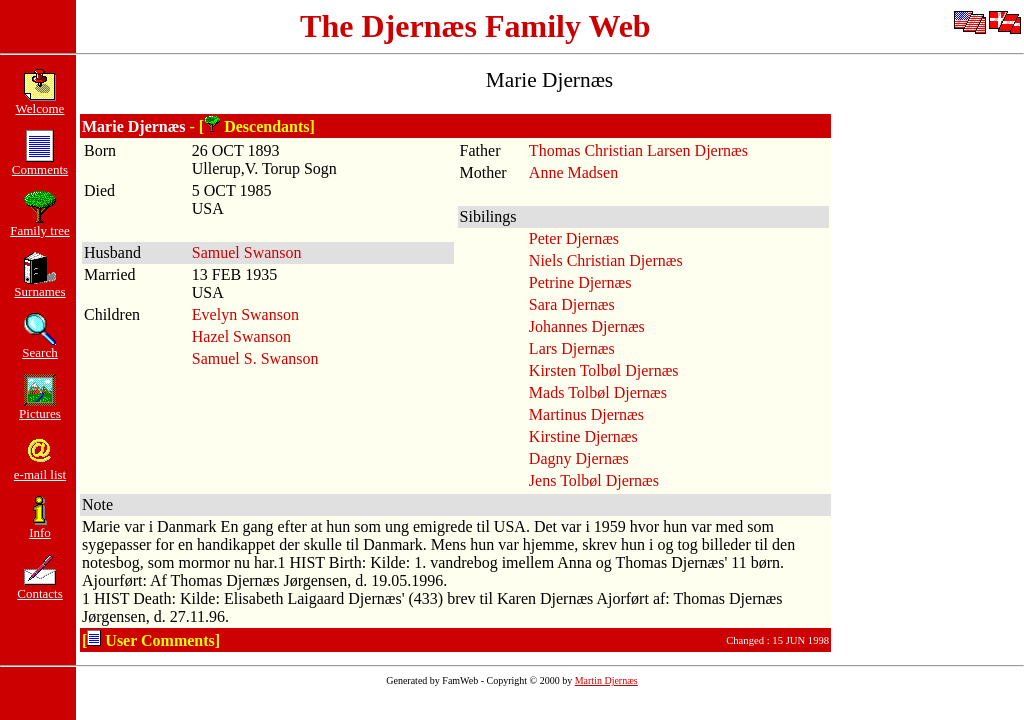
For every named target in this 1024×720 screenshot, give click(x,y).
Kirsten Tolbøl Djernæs (604, 370)
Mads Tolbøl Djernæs (598, 392)
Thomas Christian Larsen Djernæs (638, 150)
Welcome (40, 102)
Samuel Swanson (247, 252)
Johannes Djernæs (587, 326)
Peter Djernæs (574, 238)
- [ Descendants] (252, 126)
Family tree (40, 224)
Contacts (40, 587)
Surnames (39, 285)
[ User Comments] (151, 640)
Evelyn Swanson (245, 314)
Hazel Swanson (241, 336)
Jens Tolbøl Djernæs (594, 480)
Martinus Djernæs (586, 414)
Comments (40, 163)
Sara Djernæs (572, 304)
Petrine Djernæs (580, 282)
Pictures (40, 407)
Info (40, 526)
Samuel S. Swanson (255, 358)
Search (39, 346)
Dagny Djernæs (579, 458)
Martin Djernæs (606, 680)
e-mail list (40, 468)
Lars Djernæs (572, 348)
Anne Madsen (573, 172)
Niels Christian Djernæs (606, 260)
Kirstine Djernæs (583, 436)
